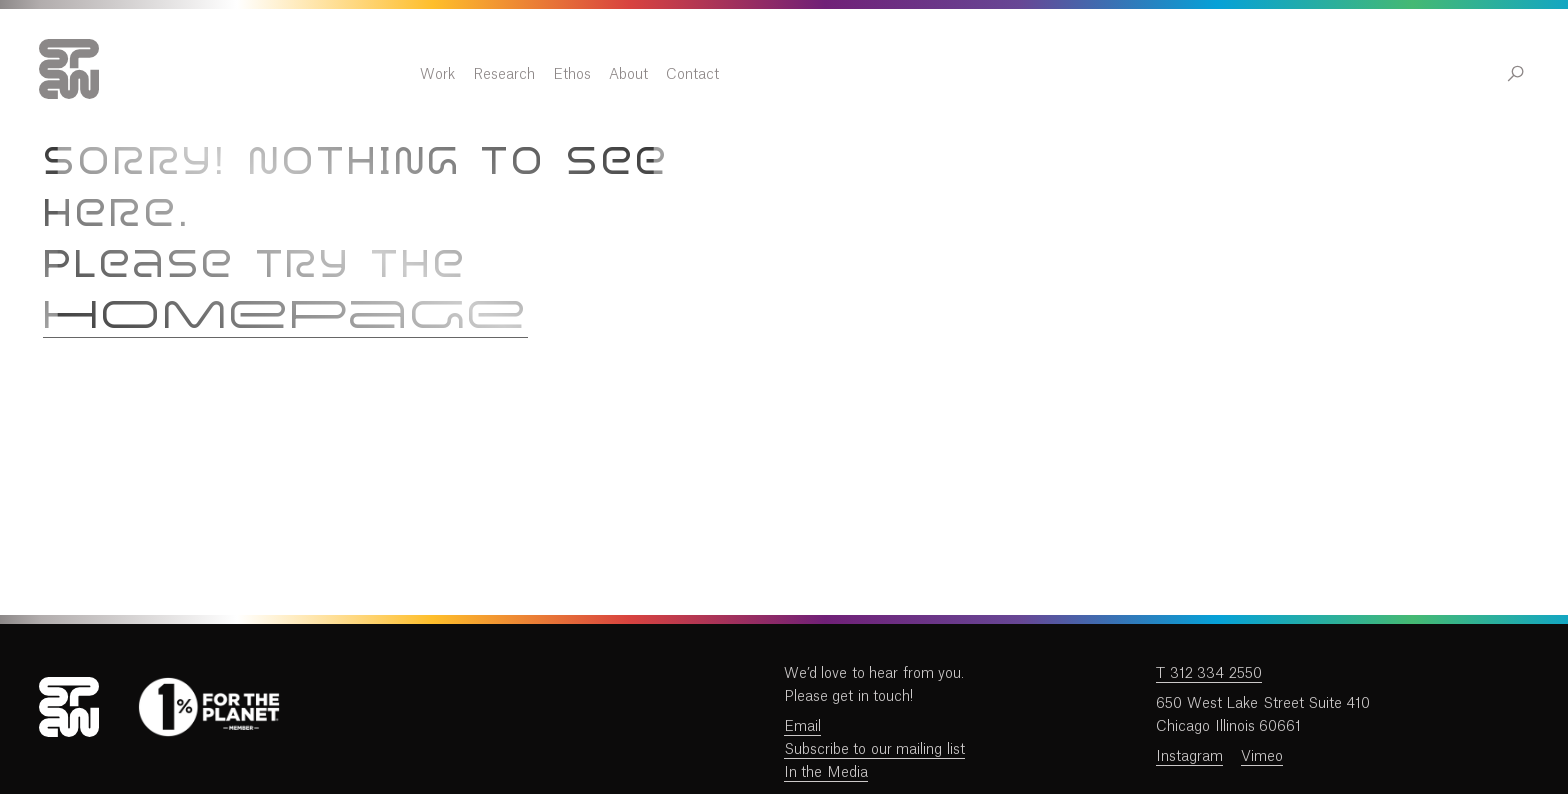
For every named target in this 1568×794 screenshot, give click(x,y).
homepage (285, 317)
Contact (1056, 75)
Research (868, 75)
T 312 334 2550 (1208, 674)
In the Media (826, 773)
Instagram (1189, 757)
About (992, 75)
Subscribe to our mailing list (874, 750)
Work (801, 75)
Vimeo (1262, 757)
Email (802, 727)
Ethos (936, 75)
